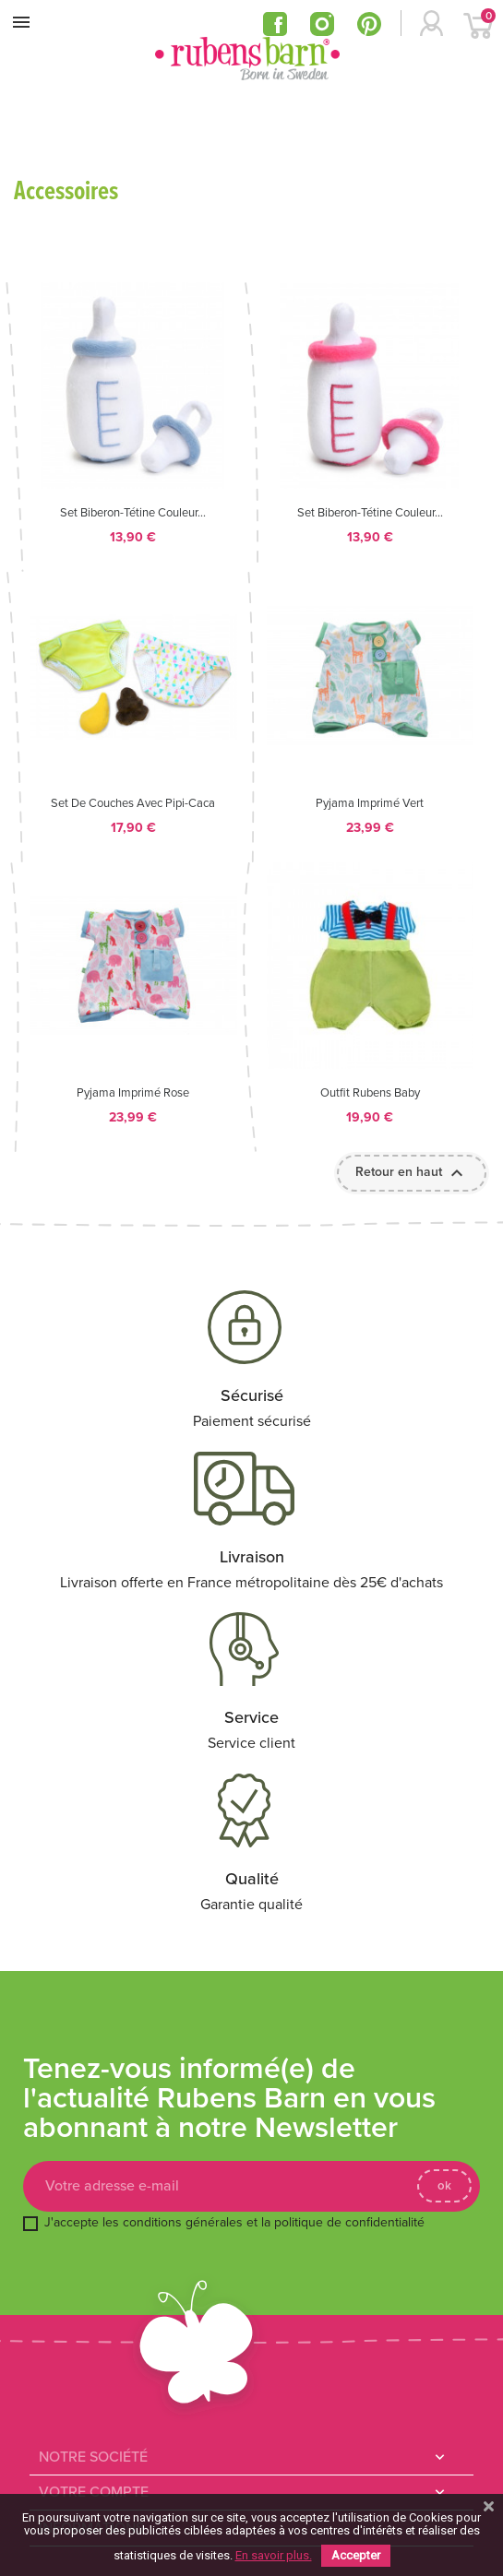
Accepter (355, 2555)
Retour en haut (411, 1173)
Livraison (252, 1557)
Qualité (252, 1879)
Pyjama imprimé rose (133, 1093)
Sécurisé (252, 1395)
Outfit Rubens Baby (370, 1093)
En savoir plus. (273, 2555)
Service (251, 1717)
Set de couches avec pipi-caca (133, 804)
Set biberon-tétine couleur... (133, 513)
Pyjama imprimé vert (370, 804)
